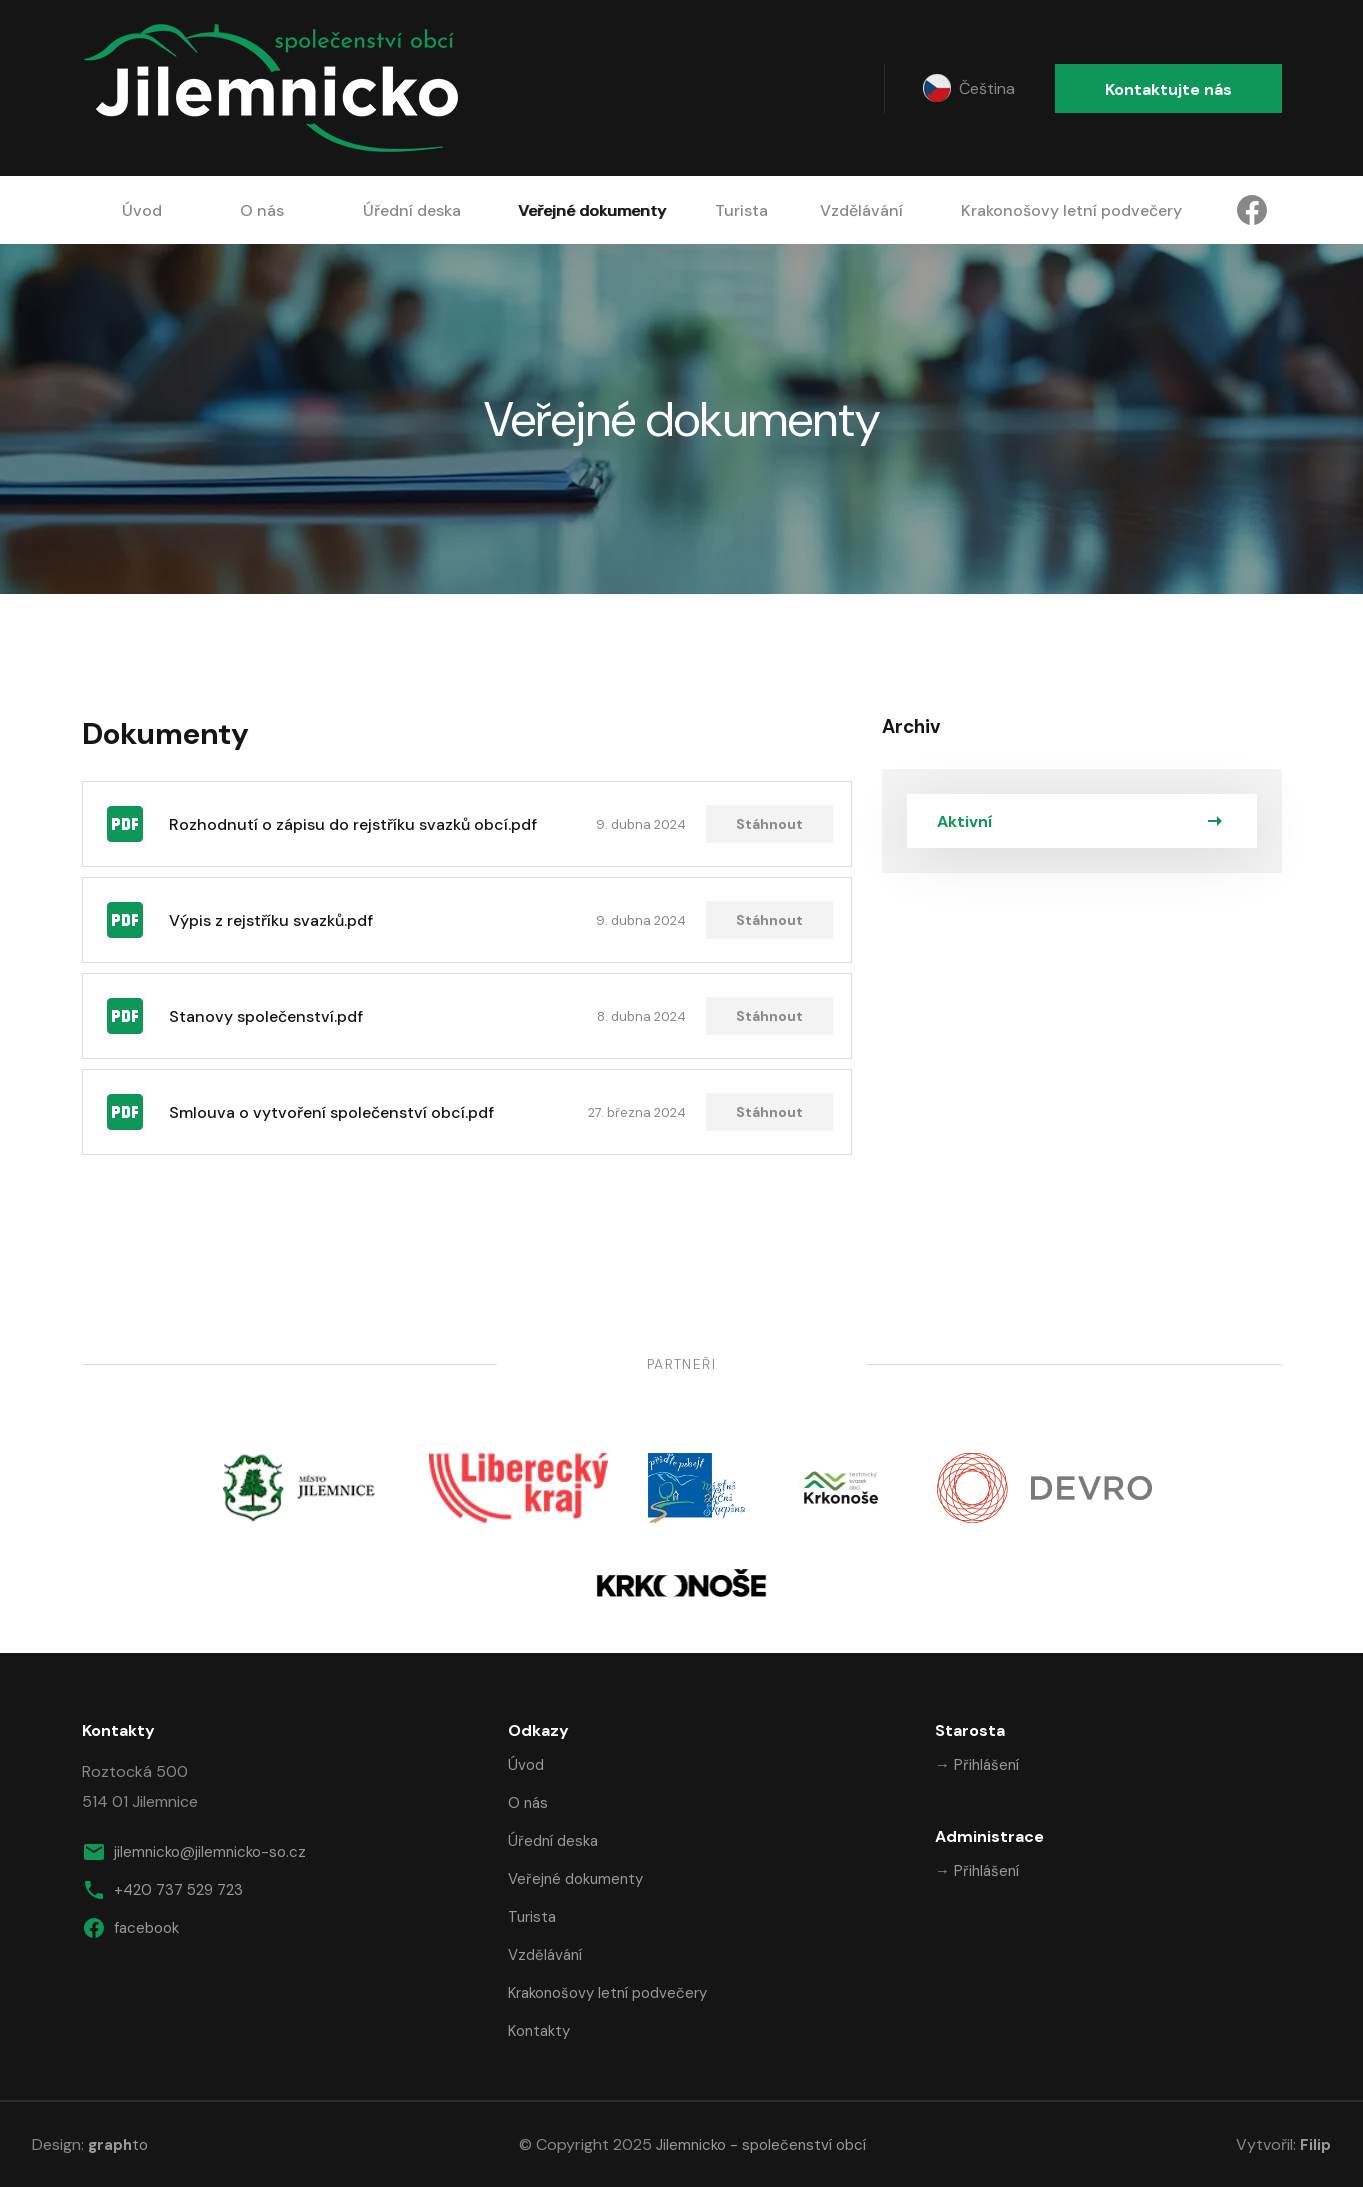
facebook (130, 1928)
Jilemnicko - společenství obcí (761, 2145)
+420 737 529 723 (162, 1890)
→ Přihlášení (977, 1765)
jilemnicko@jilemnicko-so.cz (194, 1852)
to (118, 2145)
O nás (262, 210)
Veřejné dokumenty (592, 210)
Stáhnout (769, 824)
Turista (741, 210)
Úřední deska (412, 210)
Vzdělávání (861, 210)
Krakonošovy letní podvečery (1071, 210)
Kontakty (539, 2031)
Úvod (142, 210)
